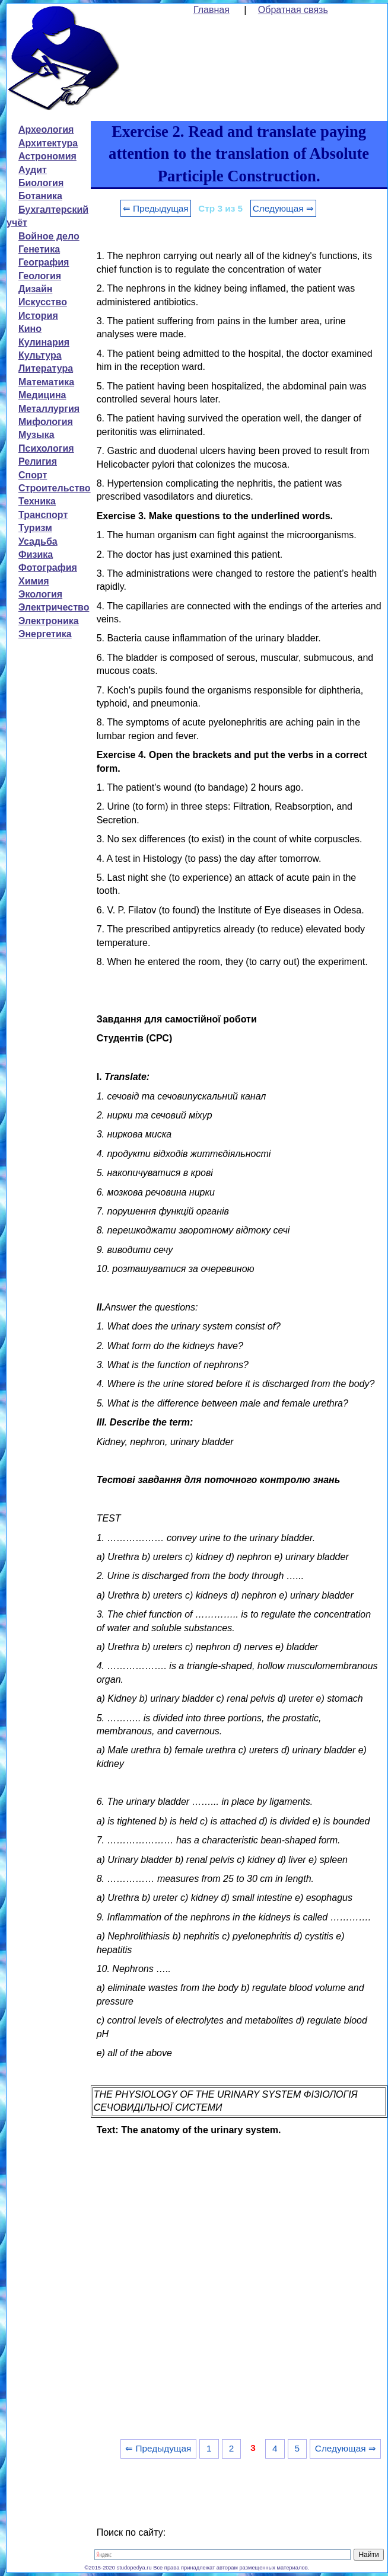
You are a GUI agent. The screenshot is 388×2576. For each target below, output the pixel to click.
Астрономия (47, 156)
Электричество (53, 607)
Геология (39, 276)
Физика (35, 554)
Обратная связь (293, 10)
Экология (40, 594)
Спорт (32, 475)
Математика (46, 382)
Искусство (42, 302)
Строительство (54, 488)
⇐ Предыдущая (156, 208)
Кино (30, 329)
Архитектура (48, 143)
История (38, 316)
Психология (46, 448)
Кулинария (43, 342)
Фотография (47, 567)
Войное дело (48, 236)
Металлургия (48, 409)
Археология (46, 129)
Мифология (45, 422)
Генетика (39, 249)
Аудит (32, 170)
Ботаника (40, 196)
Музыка (36, 435)
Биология (40, 183)
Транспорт (43, 515)
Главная (211, 10)
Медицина (42, 395)
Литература (45, 368)
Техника (37, 501)
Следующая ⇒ (283, 208)
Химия (33, 581)
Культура (40, 355)
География (43, 262)
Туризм (35, 528)
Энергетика (45, 634)
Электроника (48, 621)
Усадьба (38, 541)
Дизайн (35, 289)
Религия (37, 461)
